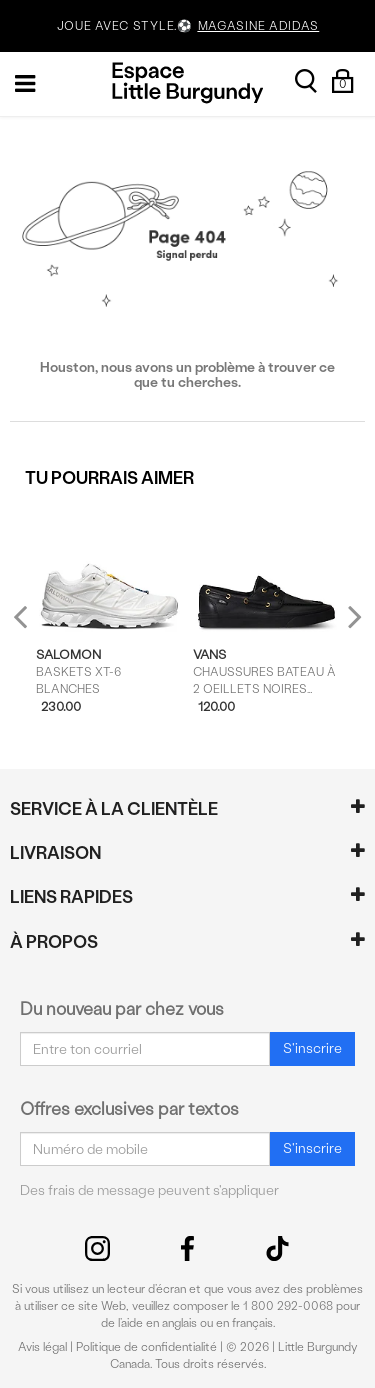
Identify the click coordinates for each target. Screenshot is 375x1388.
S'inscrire (312, 1048)
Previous (33, 625)
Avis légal (42, 1347)
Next (350, 616)
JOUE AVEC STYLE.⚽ (188, 26)
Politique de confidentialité (146, 1347)
